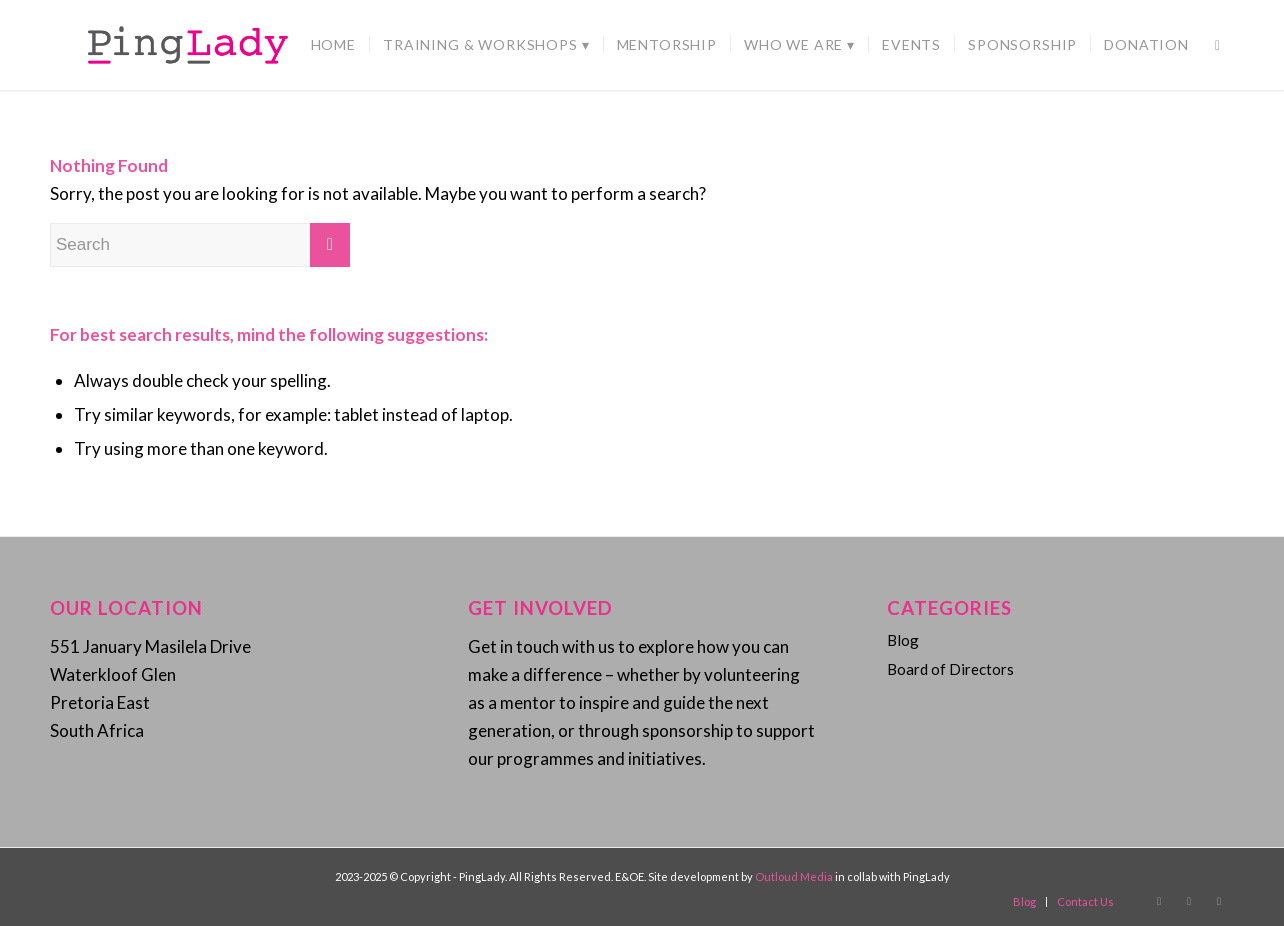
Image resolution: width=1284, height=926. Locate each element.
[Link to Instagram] (1189, 901)
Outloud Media (795, 876)
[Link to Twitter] (1219, 901)
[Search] (1218, 45)
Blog (903, 640)
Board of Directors (950, 669)
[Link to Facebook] (1159, 901)
